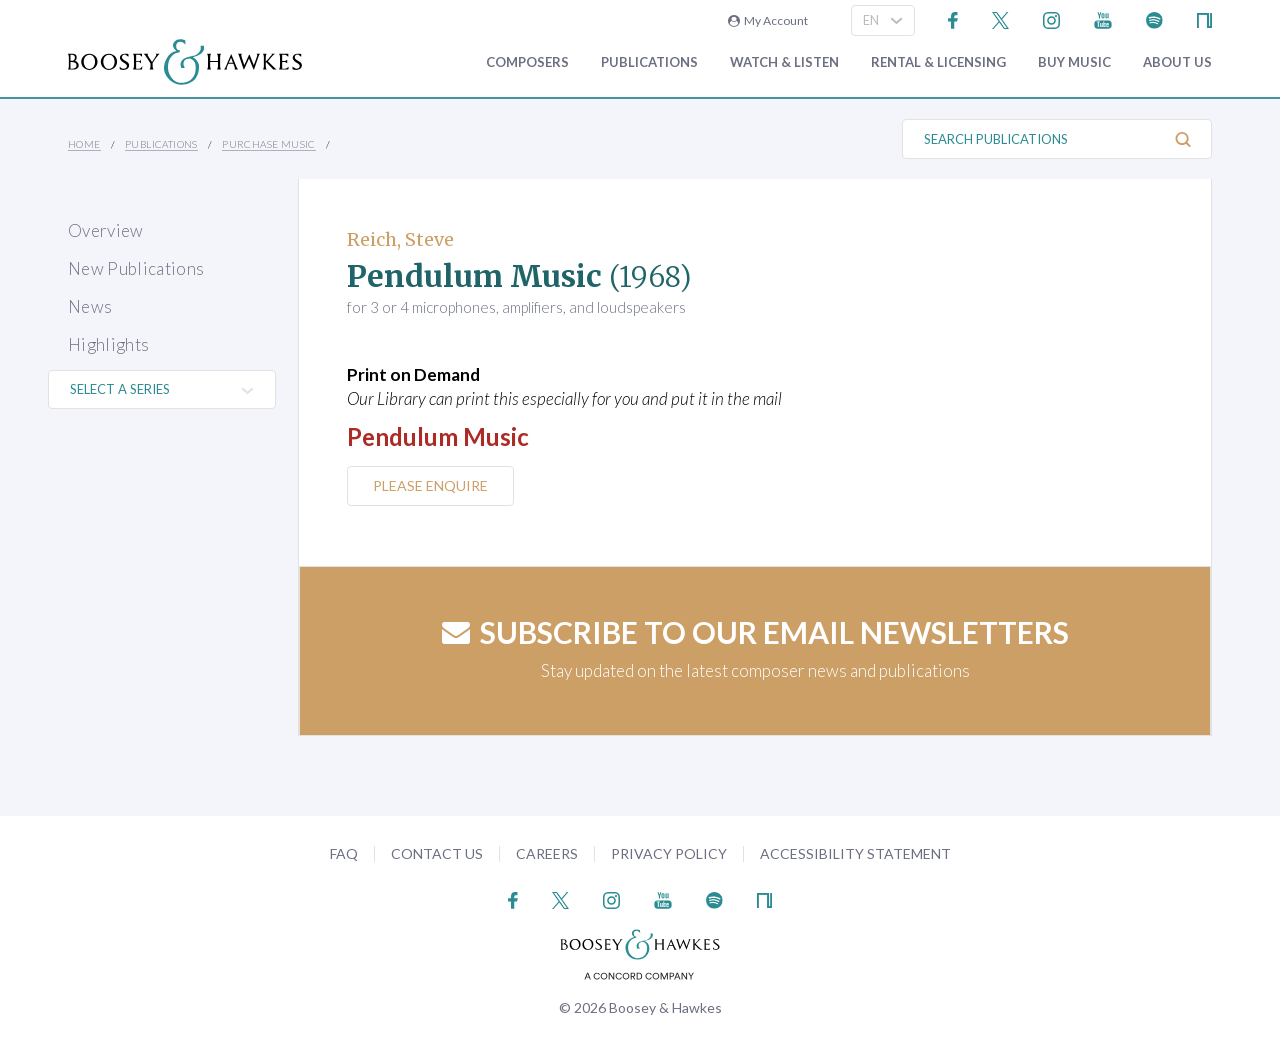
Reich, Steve (400, 239)
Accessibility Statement (855, 853)
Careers (547, 853)
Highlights (108, 344)
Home (84, 144)
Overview (106, 230)
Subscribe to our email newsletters (755, 632)
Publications (649, 62)
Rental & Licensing (938, 62)
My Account (768, 20)
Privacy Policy (669, 853)
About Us (1177, 62)
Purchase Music (269, 144)
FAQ (344, 853)
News (90, 306)
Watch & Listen (784, 62)
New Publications (136, 268)
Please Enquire (430, 485)
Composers (527, 62)
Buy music (1074, 62)
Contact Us (437, 853)
